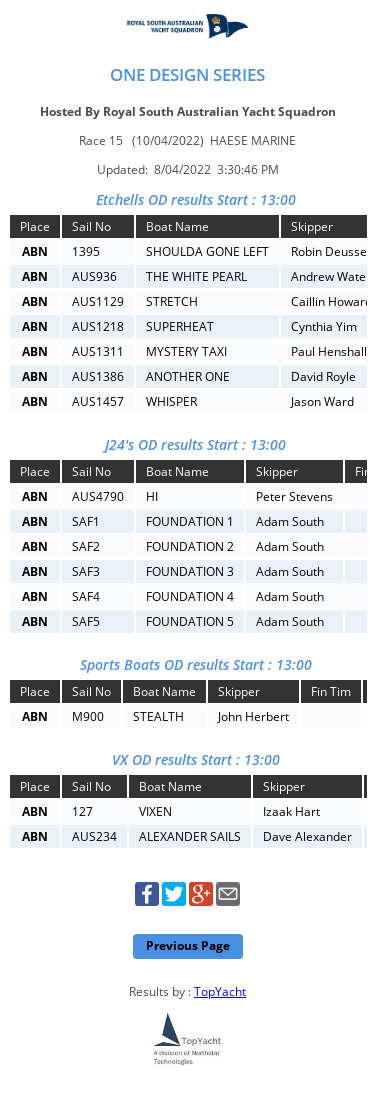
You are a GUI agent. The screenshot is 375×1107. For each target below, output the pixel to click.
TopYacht (220, 991)
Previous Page (188, 945)
